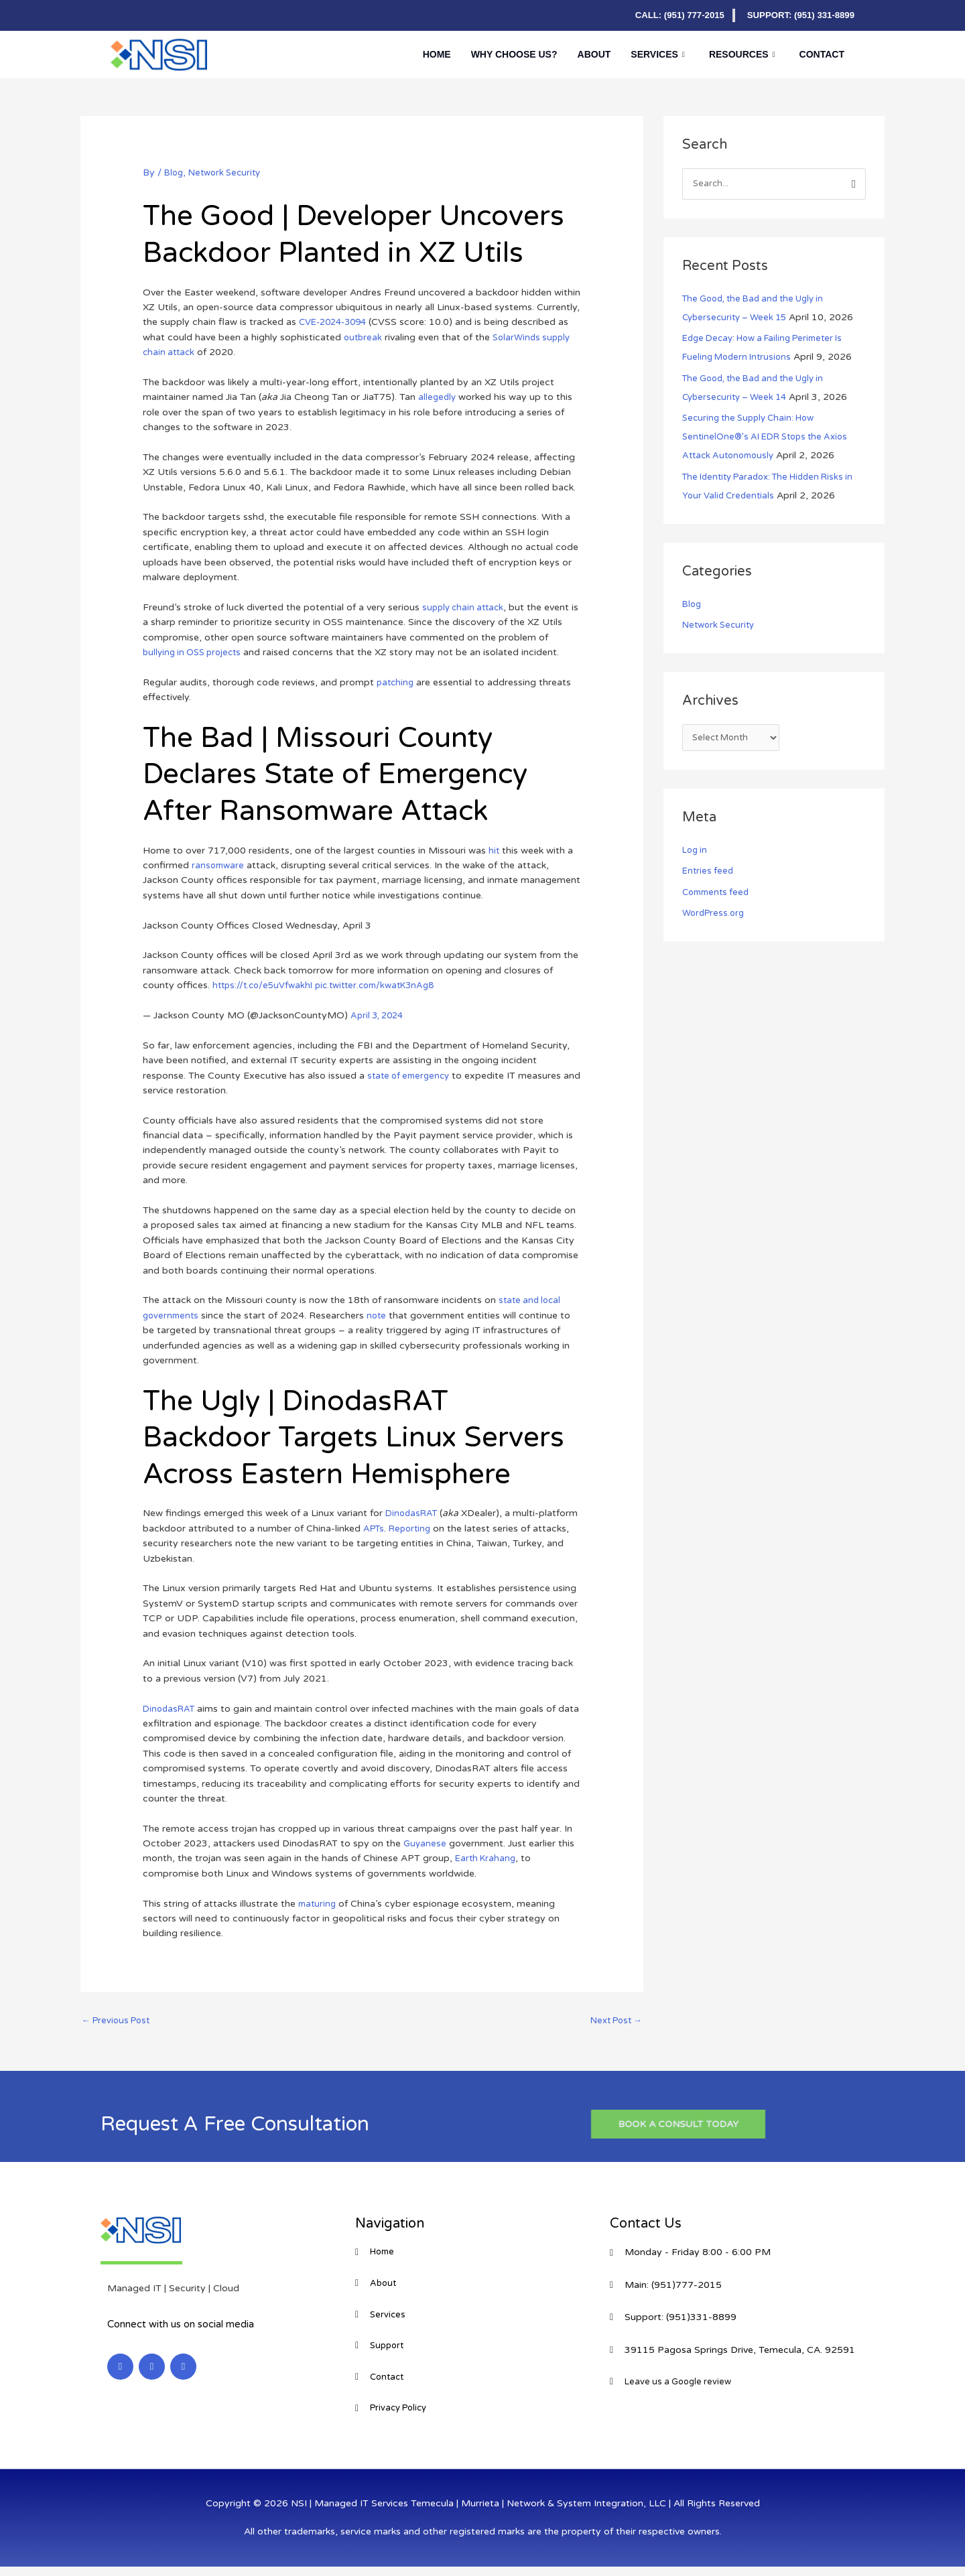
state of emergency (411, 1075)
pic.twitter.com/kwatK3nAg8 (387, 985)
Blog (174, 172)
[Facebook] (147, 15)
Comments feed (718, 894)
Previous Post (119, 2021)
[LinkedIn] (121, 15)
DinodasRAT (413, 1513)
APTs (416, 1528)
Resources (742, 54)
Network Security (229, 172)
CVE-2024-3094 (337, 322)
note (380, 1315)
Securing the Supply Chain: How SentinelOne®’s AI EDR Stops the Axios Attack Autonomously (771, 437)
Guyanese (425, 1843)
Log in (696, 852)
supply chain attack (465, 607)
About (594, 54)
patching (396, 682)
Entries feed (709, 874)
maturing (318, 1903)
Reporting (455, 1528)
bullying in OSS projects (196, 652)
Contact (821, 54)
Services (658, 54)
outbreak (364, 337)
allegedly (438, 397)
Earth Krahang (487, 1858)
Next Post (613, 2021)
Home (437, 54)
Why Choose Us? (514, 54)
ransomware (219, 865)
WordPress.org (715, 916)
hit (494, 850)
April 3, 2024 (379, 1015)
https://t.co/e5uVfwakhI (265, 985)
